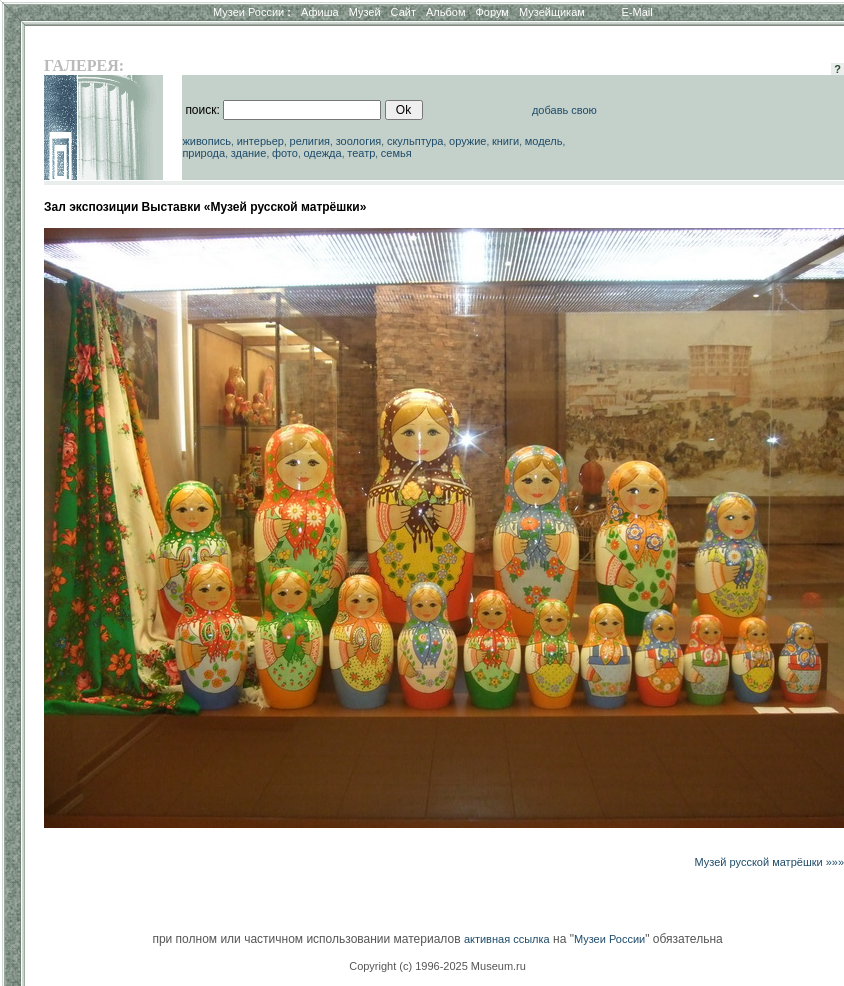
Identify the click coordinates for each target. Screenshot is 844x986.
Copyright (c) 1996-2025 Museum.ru (437, 966)
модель (544, 141)
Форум (491, 12)
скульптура (415, 141)
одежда (322, 153)
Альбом (445, 12)
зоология (359, 141)
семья (396, 153)
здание (249, 153)
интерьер (260, 141)
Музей (365, 12)
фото (285, 153)
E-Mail (637, 12)
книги (505, 141)
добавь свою (564, 110)
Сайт (403, 12)
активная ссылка (507, 939)
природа (203, 153)
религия (310, 141)
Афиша (320, 12)
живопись (206, 141)
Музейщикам (552, 12)
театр (361, 153)
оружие (467, 141)
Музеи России (252, 12)
